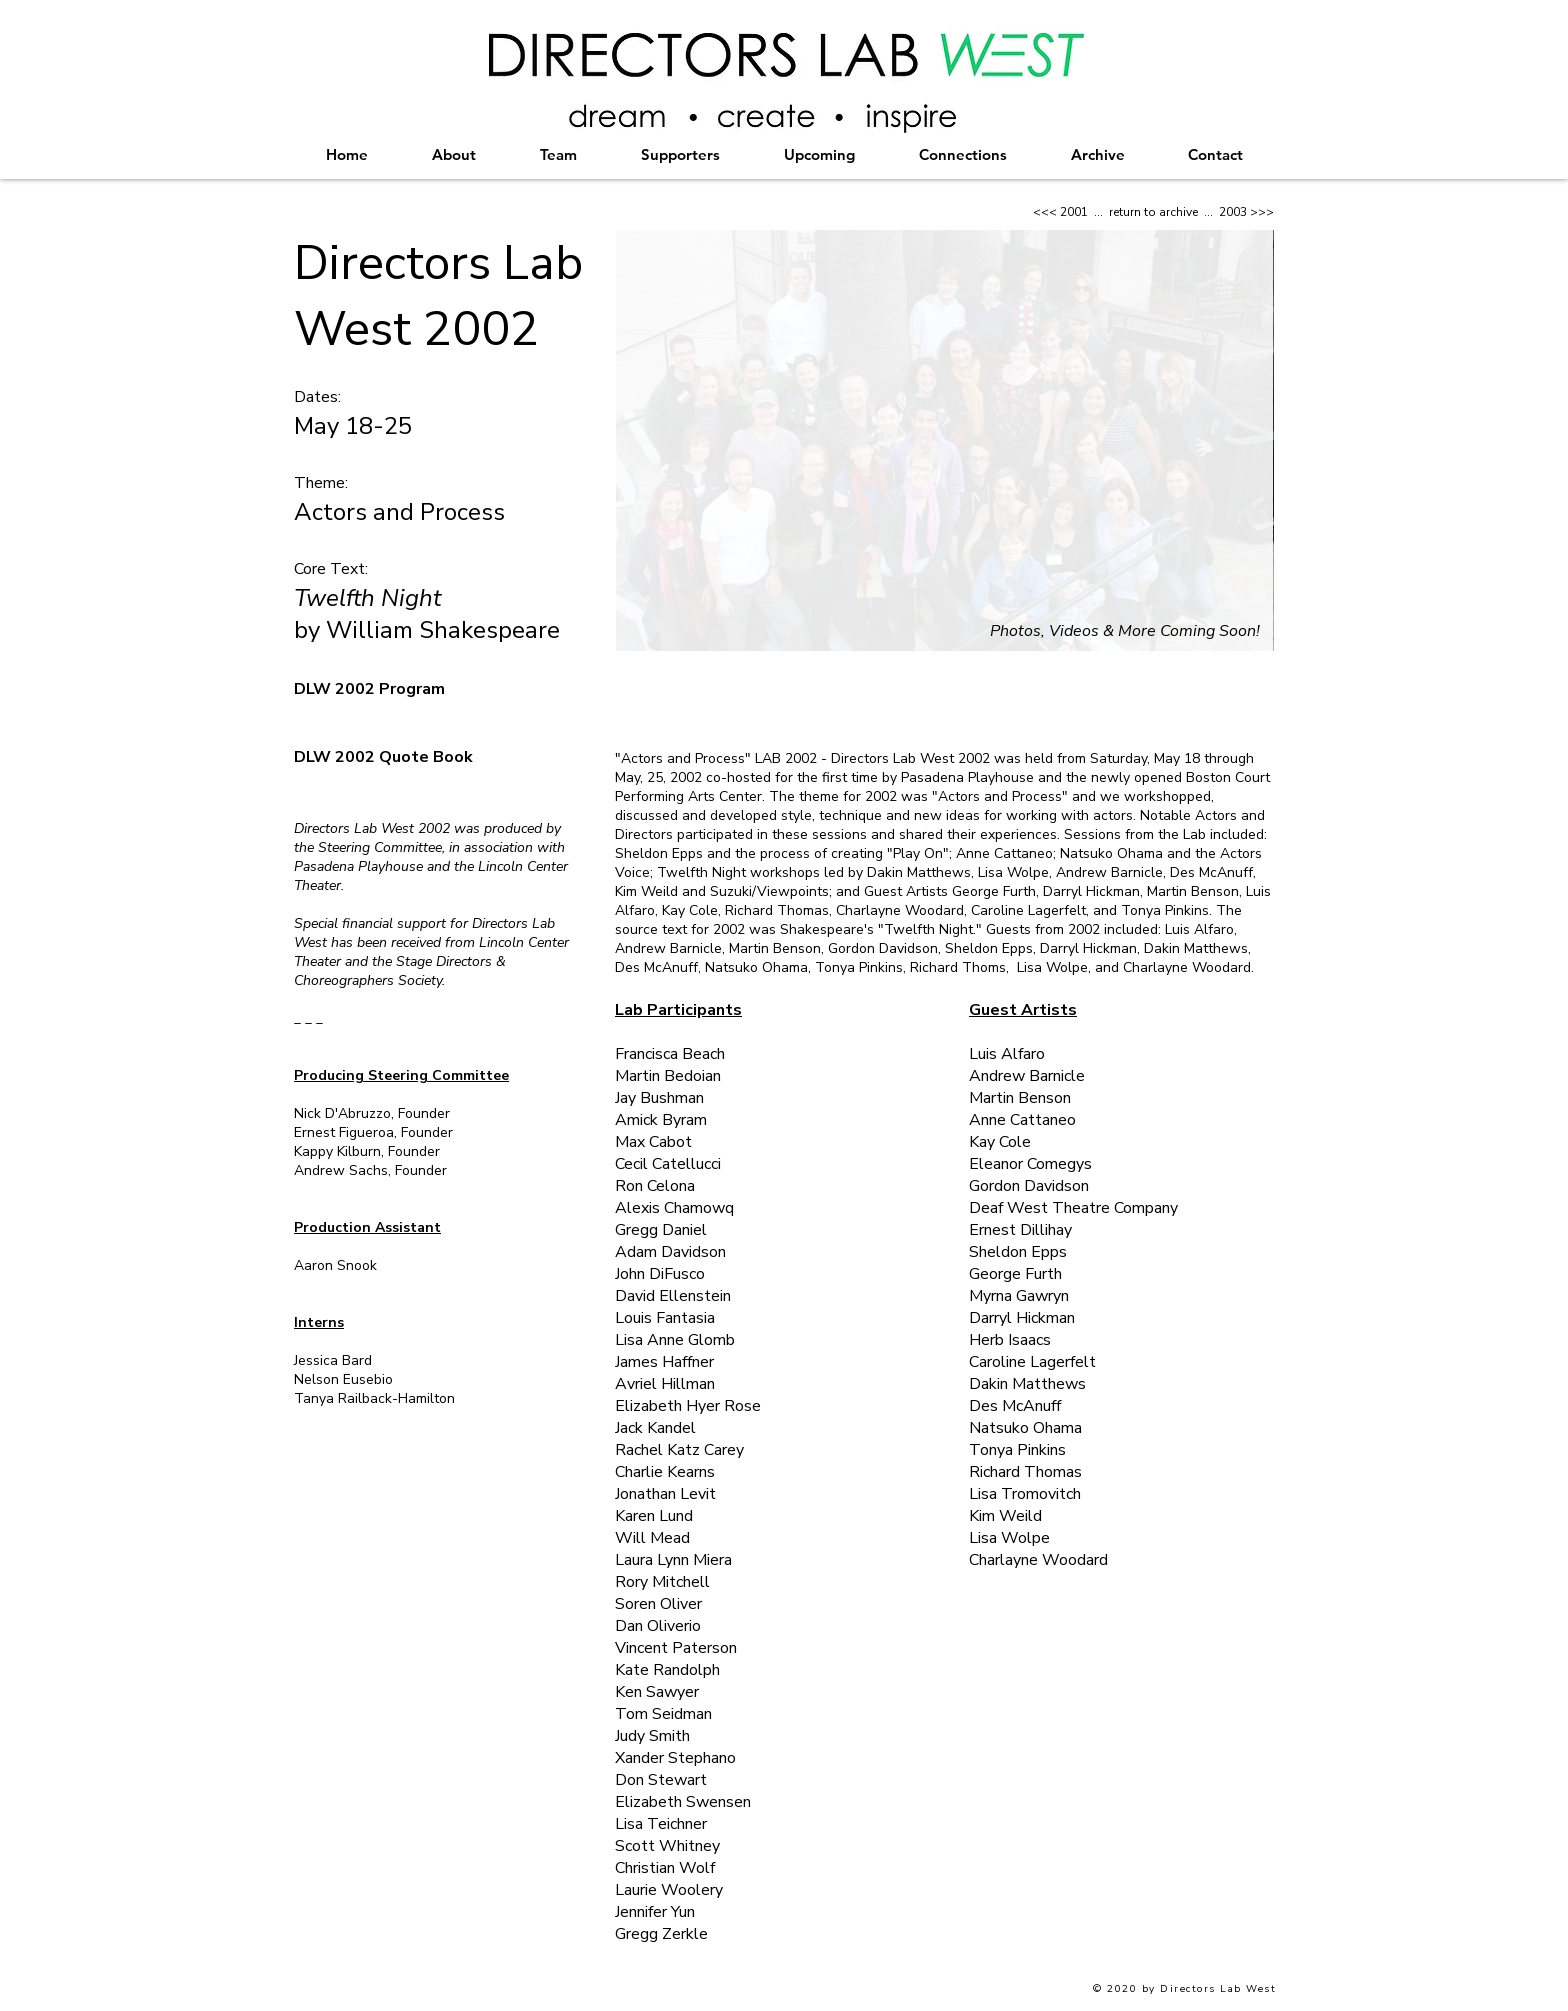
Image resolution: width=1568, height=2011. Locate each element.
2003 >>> (1246, 212)
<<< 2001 (1060, 212)
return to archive (1153, 212)
